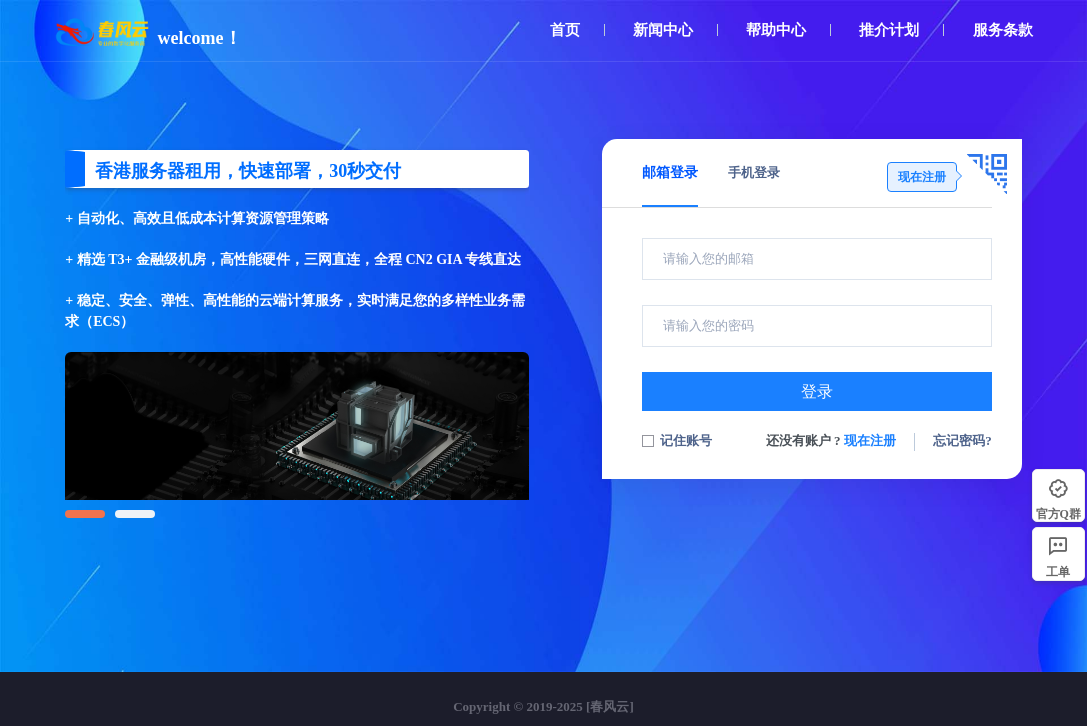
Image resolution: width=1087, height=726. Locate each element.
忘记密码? (962, 440)
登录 (817, 391)
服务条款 (1003, 30)
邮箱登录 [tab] (670, 172)
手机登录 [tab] (754, 172)
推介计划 (889, 30)
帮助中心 (776, 30)
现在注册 (870, 440)
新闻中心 (663, 30)
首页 (565, 30)
